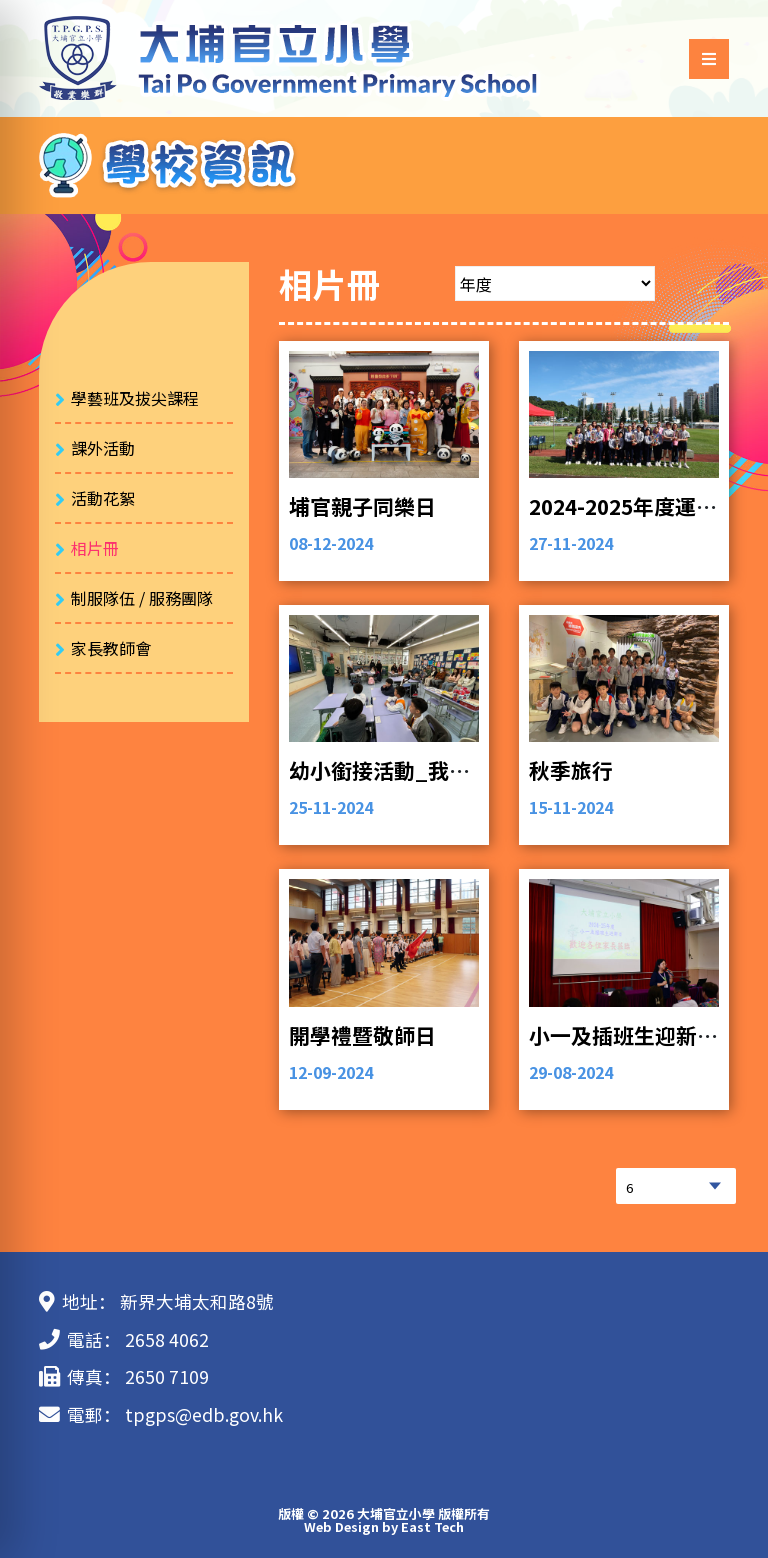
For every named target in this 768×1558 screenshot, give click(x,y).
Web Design (341, 1526)
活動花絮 (103, 498)
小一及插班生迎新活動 (634, 1035)
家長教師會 (111, 648)
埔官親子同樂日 (362, 506)
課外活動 (103, 448)
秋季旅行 (571, 770)
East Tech (432, 1526)
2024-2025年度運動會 (633, 506)
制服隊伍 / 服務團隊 (142, 598)
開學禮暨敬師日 (362, 1035)
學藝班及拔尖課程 (135, 398)
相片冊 (95, 548)
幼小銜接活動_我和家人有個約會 (442, 770)
